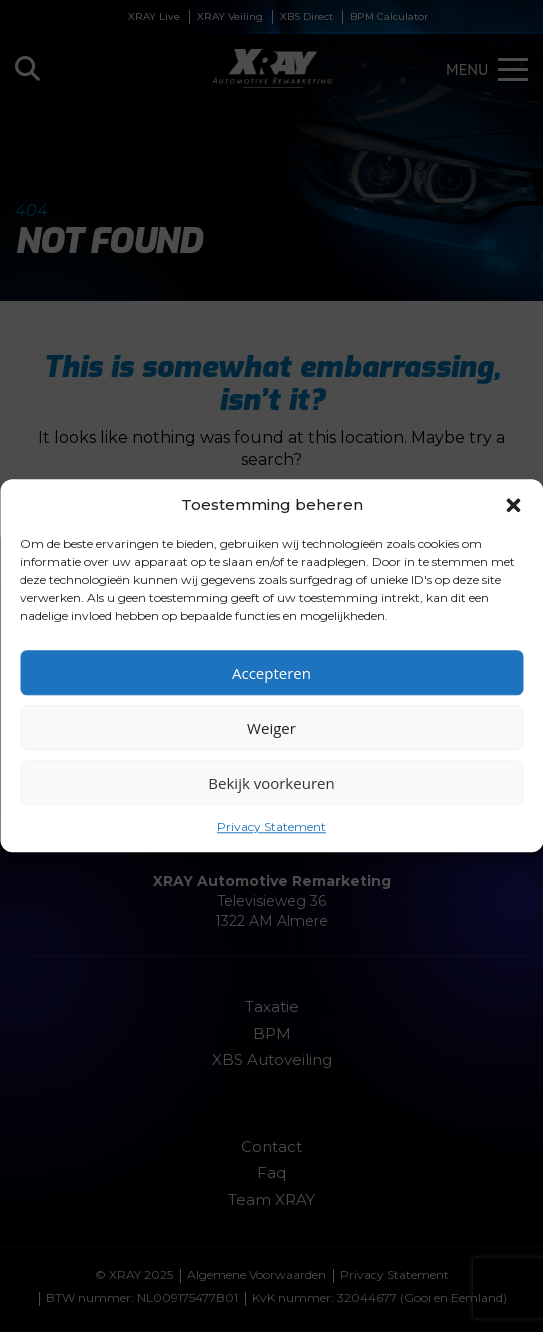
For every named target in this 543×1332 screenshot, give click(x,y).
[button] (513, 505)
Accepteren (271, 673)
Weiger (271, 728)
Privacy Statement (271, 826)
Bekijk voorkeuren (271, 783)
